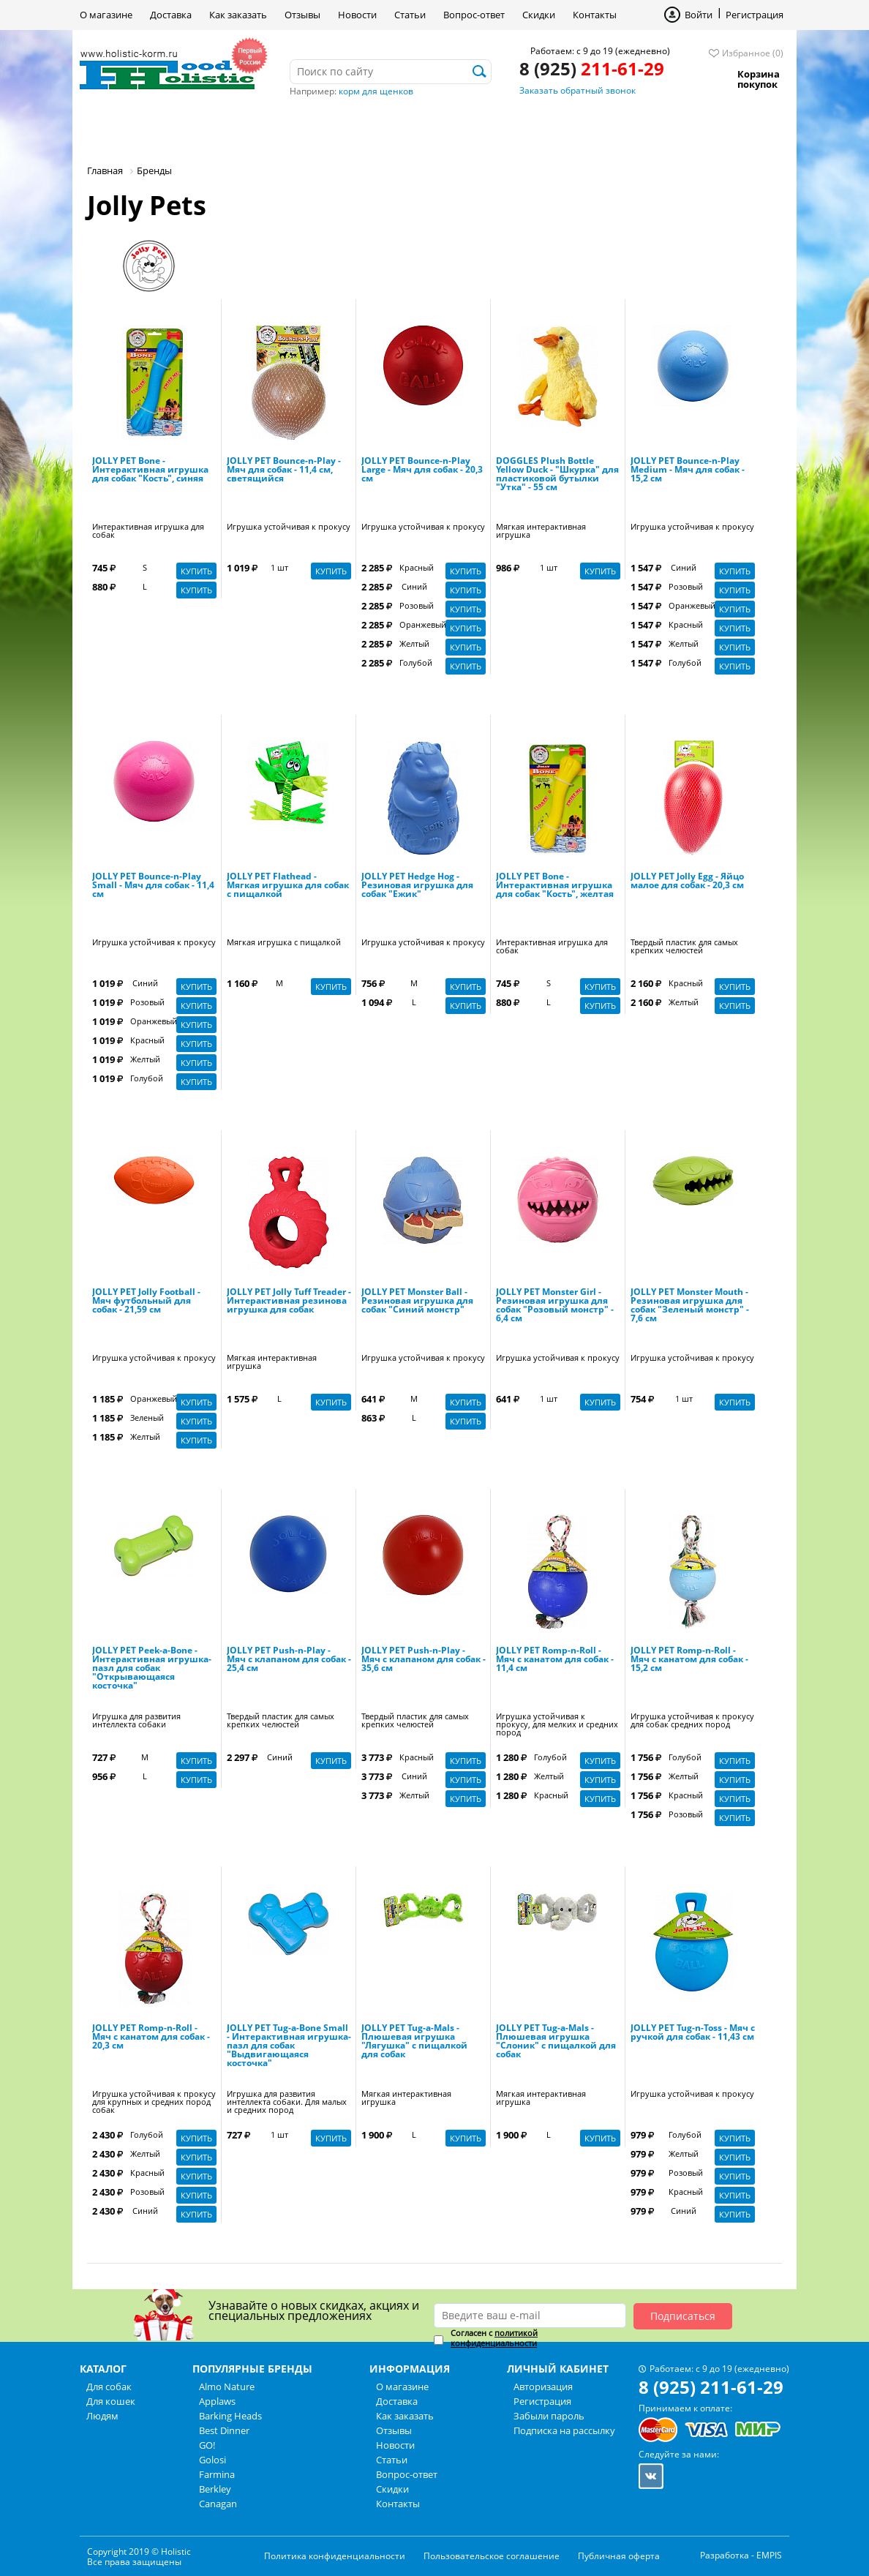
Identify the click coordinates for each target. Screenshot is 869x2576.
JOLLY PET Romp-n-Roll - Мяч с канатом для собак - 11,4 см (555, 1660)
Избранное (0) (752, 53)
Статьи (410, 14)
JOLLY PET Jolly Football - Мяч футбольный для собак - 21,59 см (146, 1301)
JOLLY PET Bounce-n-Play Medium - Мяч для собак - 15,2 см (688, 470)
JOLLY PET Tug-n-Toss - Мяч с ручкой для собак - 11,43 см (693, 2033)
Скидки (538, 14)
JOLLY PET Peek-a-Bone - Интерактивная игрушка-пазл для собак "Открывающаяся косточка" (151, 1668)
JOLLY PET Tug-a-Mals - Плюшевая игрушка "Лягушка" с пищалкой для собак (414, 2042)
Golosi (212, 2459)
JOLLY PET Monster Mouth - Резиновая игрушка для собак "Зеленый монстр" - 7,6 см (690, 1306)
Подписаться (682, 2316)
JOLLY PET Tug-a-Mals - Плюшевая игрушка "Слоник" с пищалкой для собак (556, 2042)
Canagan (218, 2503)
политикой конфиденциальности (494, 2337)
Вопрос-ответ (474, 14)
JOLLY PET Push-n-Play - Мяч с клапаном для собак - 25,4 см (289, 1660)
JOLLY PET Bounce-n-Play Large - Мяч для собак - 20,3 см (422, 470)
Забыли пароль (549, 2415)
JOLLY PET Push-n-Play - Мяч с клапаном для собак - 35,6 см (423, 1660)
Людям (318, 128)
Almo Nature (227, 2386)
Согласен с (494, 2338)
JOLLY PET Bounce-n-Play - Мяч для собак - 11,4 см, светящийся (284, 470)
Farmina (217, 2474)
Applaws (217, 2401)
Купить (196, 571)
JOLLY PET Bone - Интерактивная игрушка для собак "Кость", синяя (150, 470)
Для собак (130, 128)
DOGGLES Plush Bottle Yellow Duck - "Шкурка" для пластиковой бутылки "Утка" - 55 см (557, 475)
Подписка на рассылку (564, 2430)
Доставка (171, 14)
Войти (698, 14)
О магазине (106, 14)
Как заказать (238, 14)
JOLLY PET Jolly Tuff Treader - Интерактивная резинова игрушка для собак (289, 1301)
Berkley (215, 2489)
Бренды (397, 128)
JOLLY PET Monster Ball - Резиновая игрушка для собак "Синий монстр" (417, 1301)
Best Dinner (224, 2430)
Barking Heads (230, 2415)
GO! (207, 2445)
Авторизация (543, 2386)
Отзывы (302, 14)
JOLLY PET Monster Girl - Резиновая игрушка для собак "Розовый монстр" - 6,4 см (555, 1306)
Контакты (595, 14)
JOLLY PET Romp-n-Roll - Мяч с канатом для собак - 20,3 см (151, 2037)
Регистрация (754, 14)
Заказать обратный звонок (577, 90)
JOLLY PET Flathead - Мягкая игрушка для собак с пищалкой (288, 886)
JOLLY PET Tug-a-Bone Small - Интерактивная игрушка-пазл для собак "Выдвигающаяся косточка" (289, 2046)
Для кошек (228, 128)
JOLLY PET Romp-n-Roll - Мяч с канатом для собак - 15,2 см (689, 1660)
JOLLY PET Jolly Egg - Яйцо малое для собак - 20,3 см (687, 881)
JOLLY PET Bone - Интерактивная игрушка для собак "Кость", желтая (555, 886)
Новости (357, 14)
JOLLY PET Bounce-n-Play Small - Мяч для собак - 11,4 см (153, 886)
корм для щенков (376, 91)
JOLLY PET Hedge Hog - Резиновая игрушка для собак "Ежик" (417, 886)
